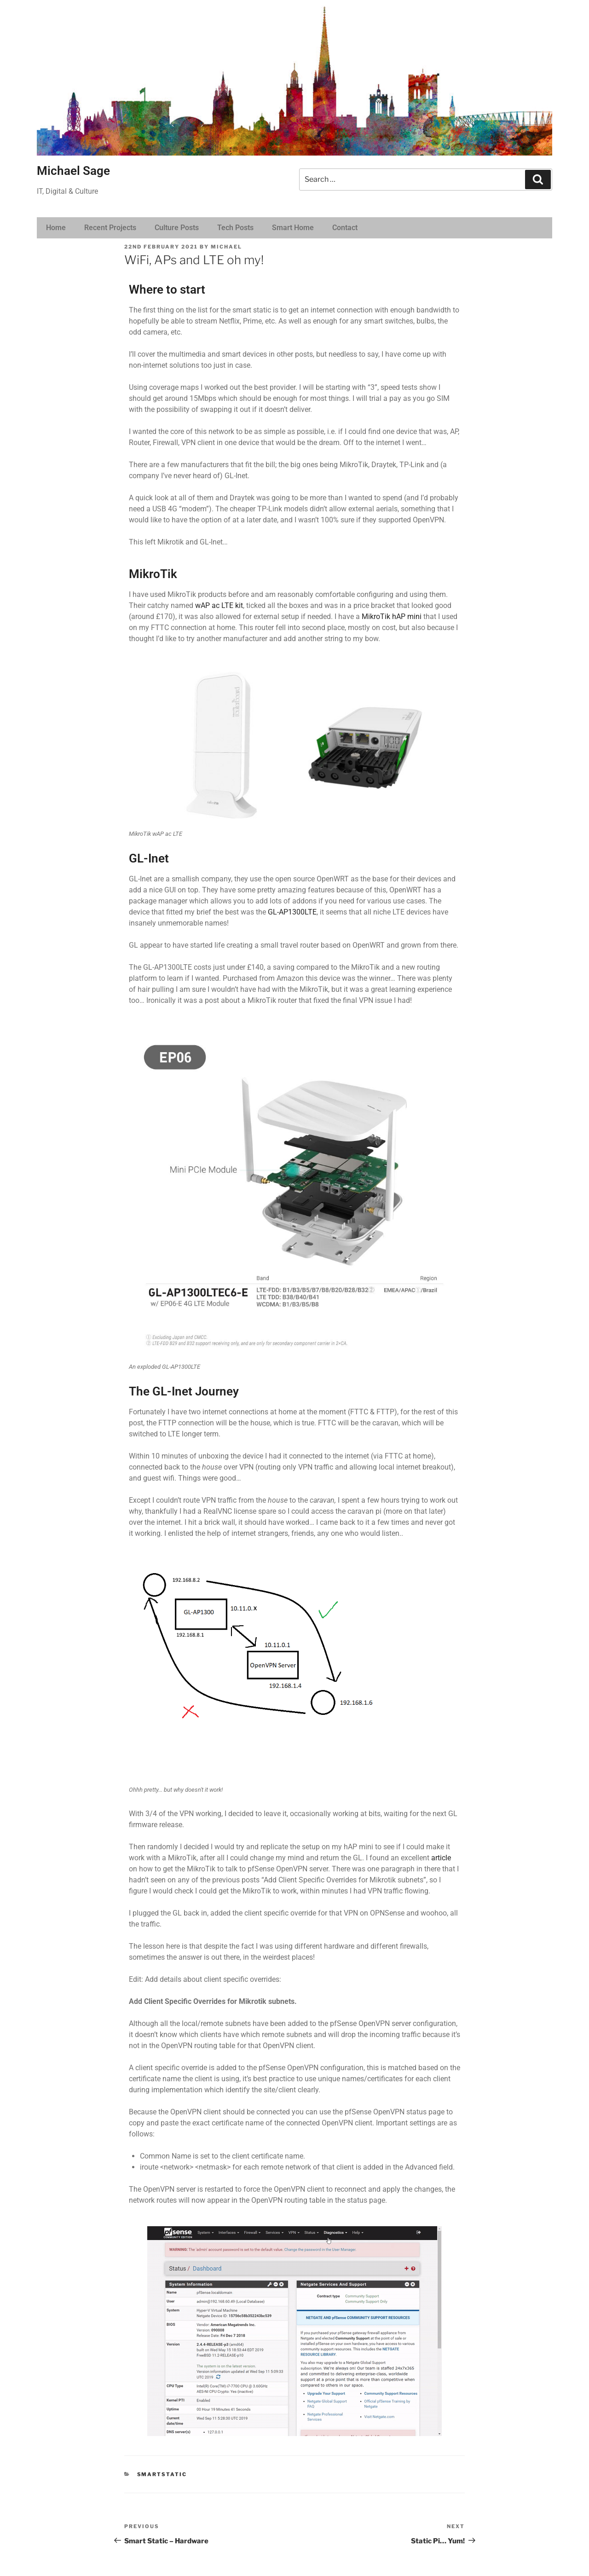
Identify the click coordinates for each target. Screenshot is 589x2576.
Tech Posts (235, 227)
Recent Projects (110, 227)
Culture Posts (177, 227)
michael (226, 246)
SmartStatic (162, 2474)
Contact (345, 227)
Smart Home (293, 227)
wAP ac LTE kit (219, 605)
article (441, 1857)
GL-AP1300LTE (292, 912)
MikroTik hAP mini (392, 616)
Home (56, 227)
